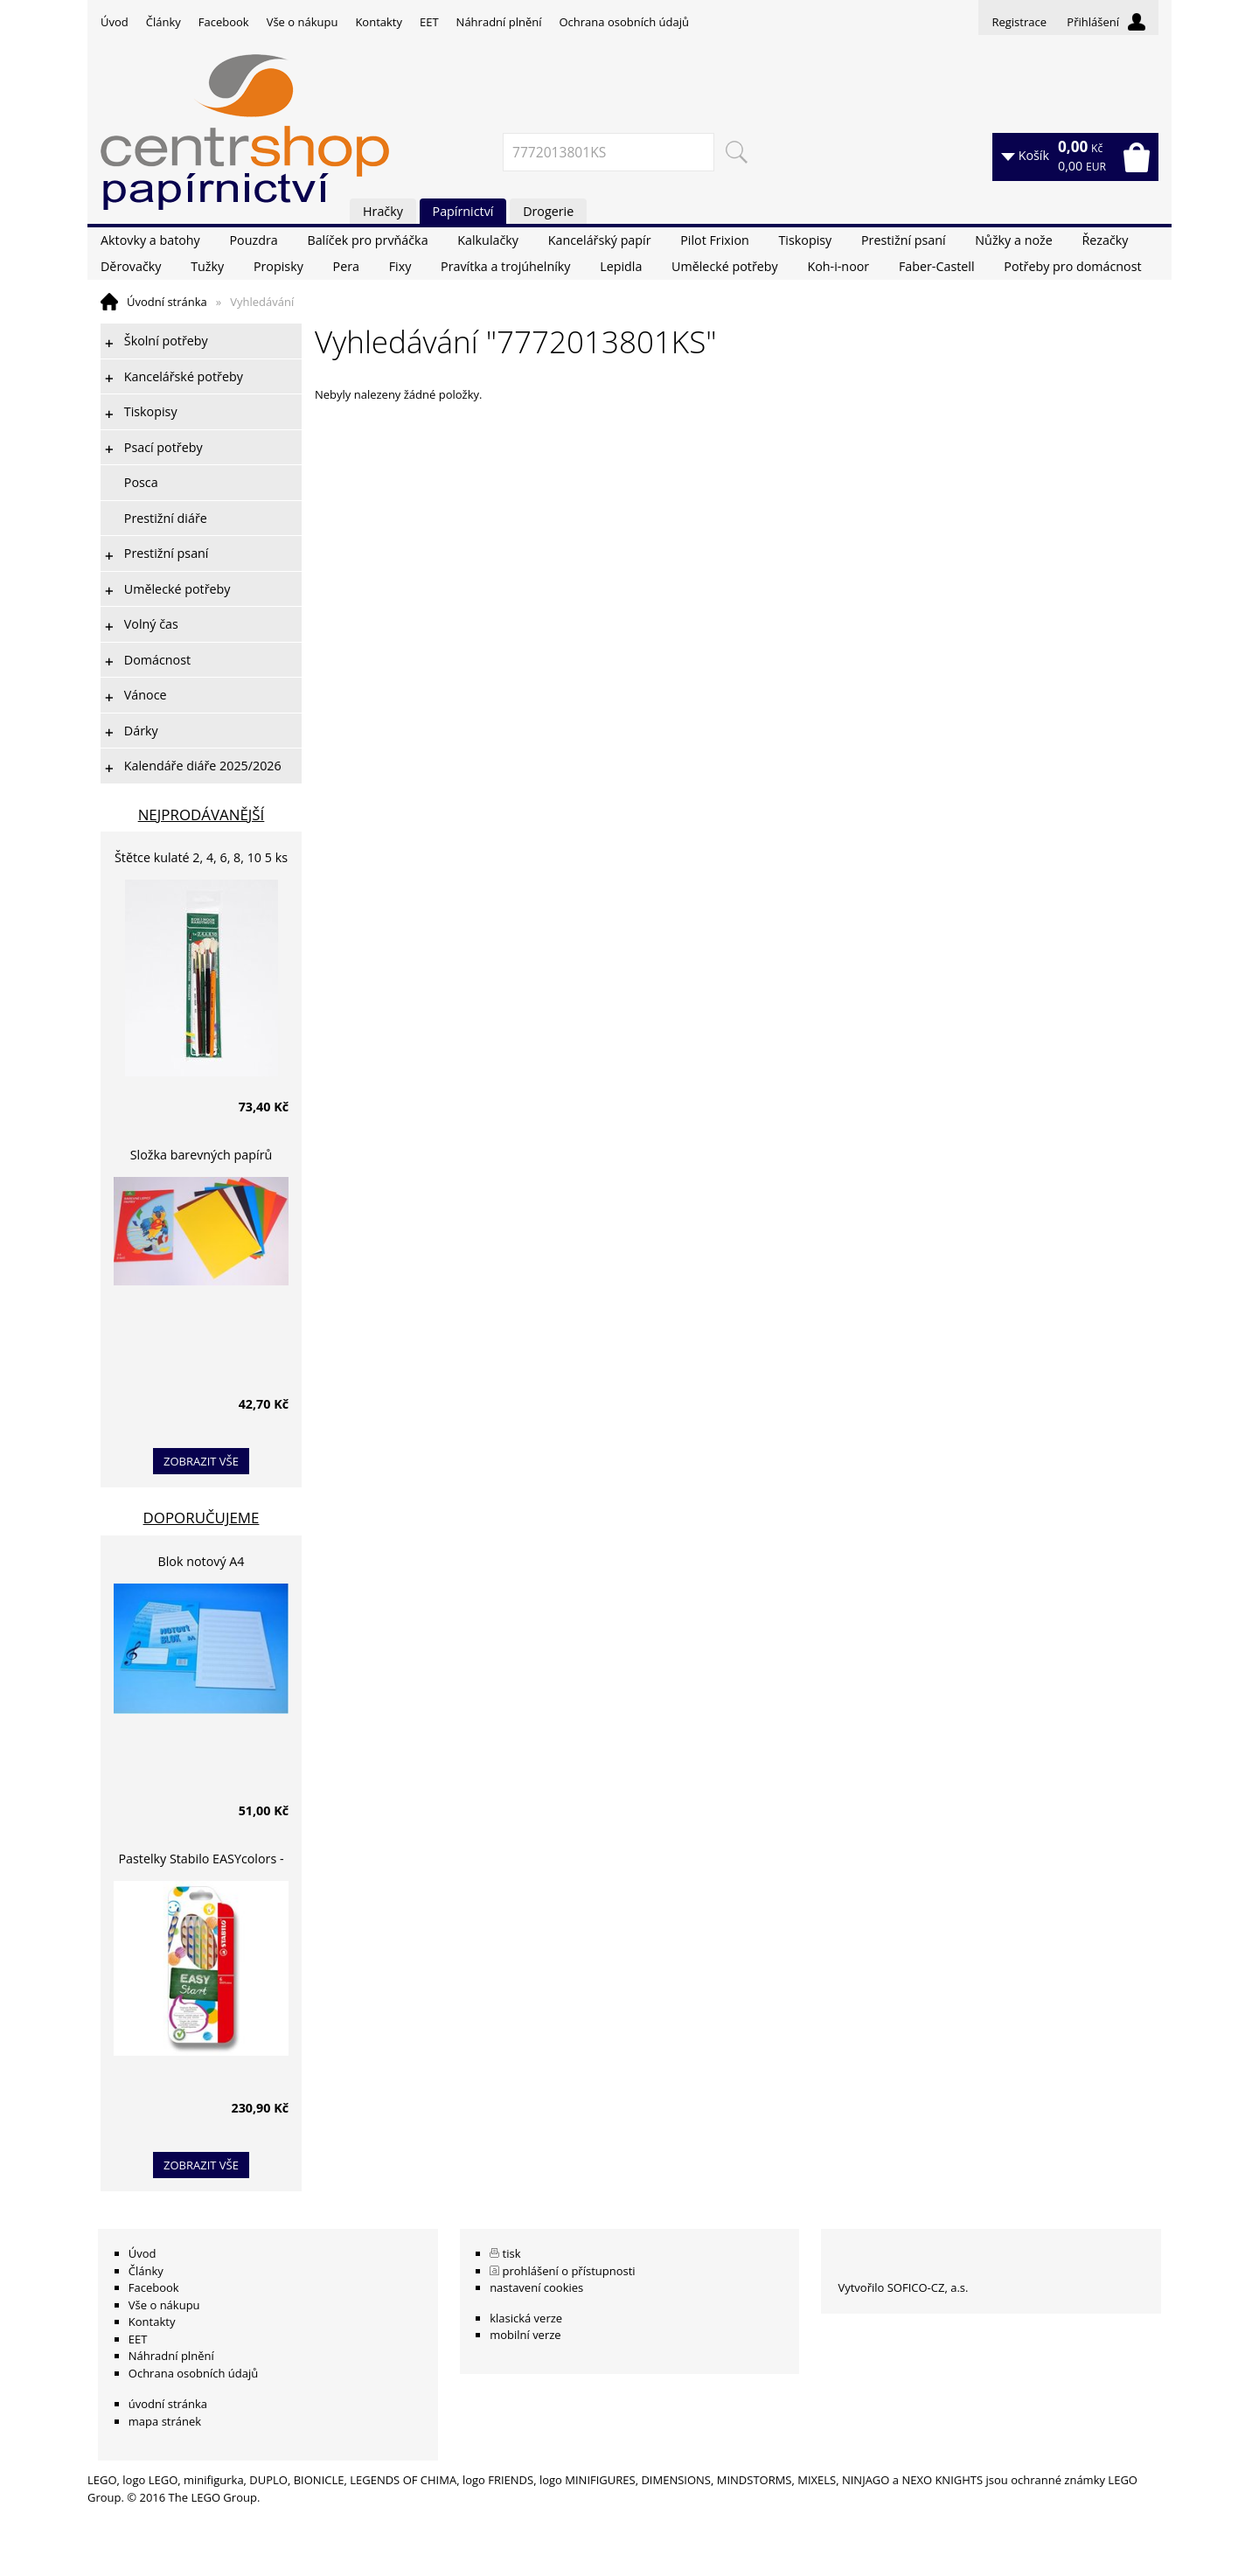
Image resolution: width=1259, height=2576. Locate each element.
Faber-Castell (937, 266)
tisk (512, 2253)
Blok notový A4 (201, 1561)
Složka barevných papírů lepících (201, 1157)
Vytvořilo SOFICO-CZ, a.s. (903, 2287)
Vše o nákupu (302, 22)
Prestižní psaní (903, 240)
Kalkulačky (487, 240)
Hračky (383, 211)
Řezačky (1105, 240)
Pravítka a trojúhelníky (505, 266)
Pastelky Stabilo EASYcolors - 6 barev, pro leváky (200, 1861)
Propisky (278, 266)
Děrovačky (131, 266)
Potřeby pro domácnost (1072, 266)
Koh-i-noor (838, 266)
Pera (346, 266)
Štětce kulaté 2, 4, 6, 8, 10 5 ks (201, 857)
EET (429, 22)
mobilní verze (525, 2335)
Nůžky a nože (1013, 240)
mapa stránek (165, 2421)
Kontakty (378, 22)
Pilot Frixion (714, 240)
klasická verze (526, 2318)
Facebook (223, 22)
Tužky (207, 266)
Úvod (115, 22)
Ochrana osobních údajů (623, 22)
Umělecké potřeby (724, 266)
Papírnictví (463, 211)
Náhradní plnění (499, 22)
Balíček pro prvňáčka (367, 240)
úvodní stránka (168, 2404)
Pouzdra (253, 240)
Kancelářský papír (599, 240)
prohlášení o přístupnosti (569, 2271)
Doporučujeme (201, 1517)
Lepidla (621, 266)
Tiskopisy (805, 240)
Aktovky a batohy (150, 240)
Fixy (400, 266)
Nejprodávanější (201, 814)
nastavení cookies (536, 2287)
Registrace (1019, 22)
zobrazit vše (201, 1461)
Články (163, 22)
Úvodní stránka (167, 302)
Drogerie (548, 211)
